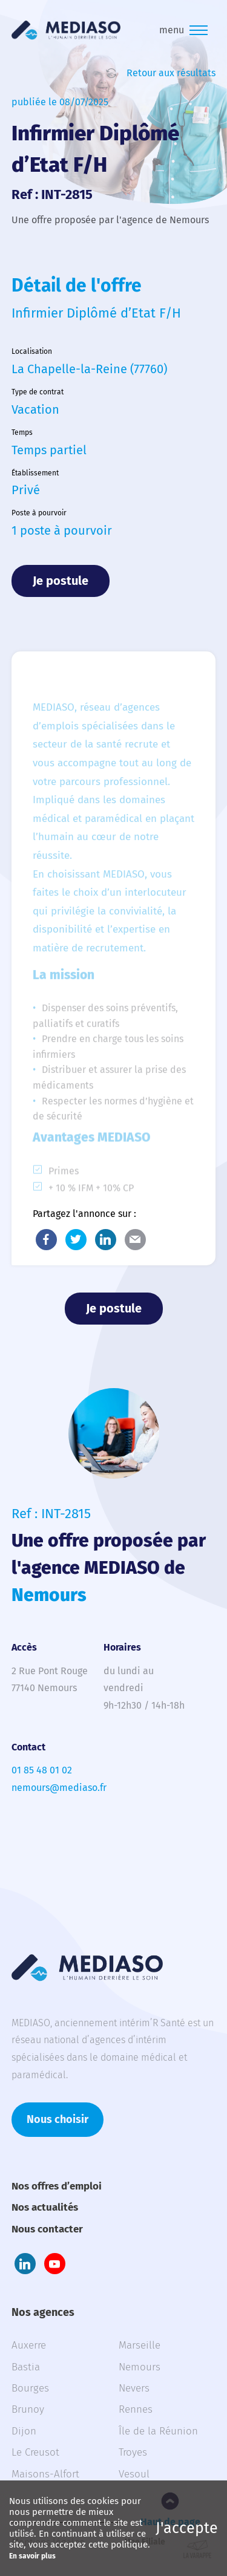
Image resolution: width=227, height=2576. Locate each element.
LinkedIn (105, 1239)
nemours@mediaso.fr (59, 1787)
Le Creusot (35, 2452)
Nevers (134, 2388)
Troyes (133, 2452)
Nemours (139, 2367)
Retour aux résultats (171, 73)
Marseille (139, 2345)
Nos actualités (45, 2207)
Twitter (76, 1239)
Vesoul (134, 2474)
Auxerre (29, 2345)
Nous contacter (47, 2229)
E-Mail (135, 1239)
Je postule (60, 580)
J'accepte (187, 2528)
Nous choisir (57, 2119)
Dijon (24, 2431)
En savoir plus (32, 2556)
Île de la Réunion (158, 2431)
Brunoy (28, 2409)
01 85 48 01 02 (42, 1770)
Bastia (26, 2367)
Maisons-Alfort (45, 2474)
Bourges (30, 2388)
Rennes (136, 2409)
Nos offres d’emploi (57, 2186)
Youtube (54, 2263)
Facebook (46, 1239)
